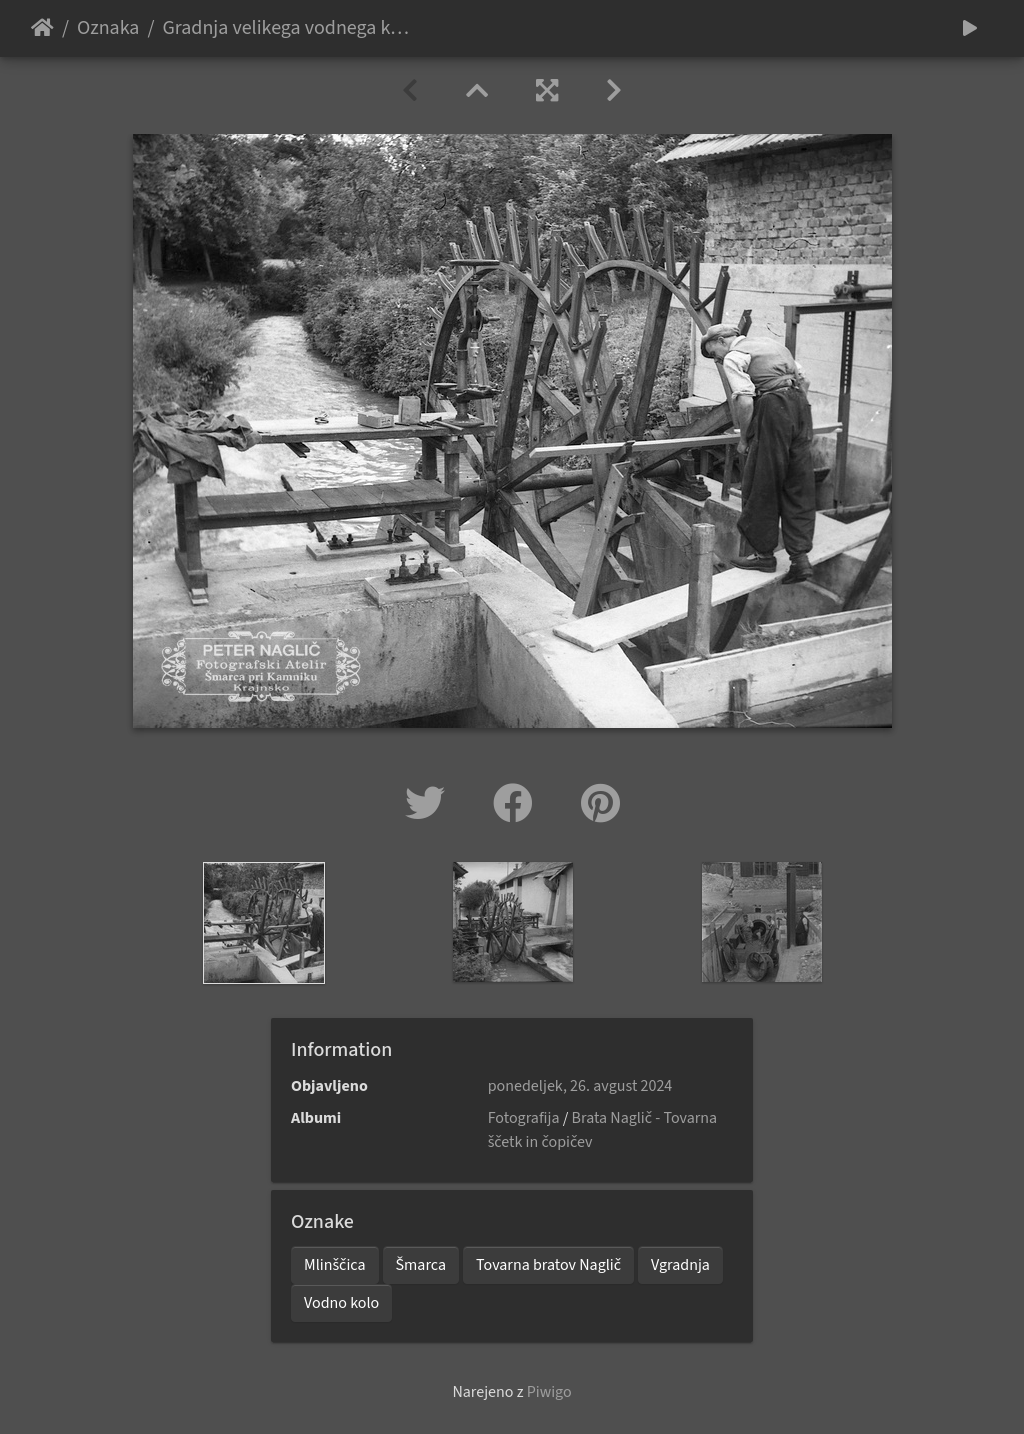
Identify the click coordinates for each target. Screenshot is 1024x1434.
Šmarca (421, 1265)
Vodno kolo (341, 1303)
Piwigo (549, 1392)
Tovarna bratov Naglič (548, 1265)
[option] (264, 923)
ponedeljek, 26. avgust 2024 (580, 1086)
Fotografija (524, 1118)
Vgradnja (680, 1265)
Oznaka (108, 28)
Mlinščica (335, 1265)
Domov (42, 28)
